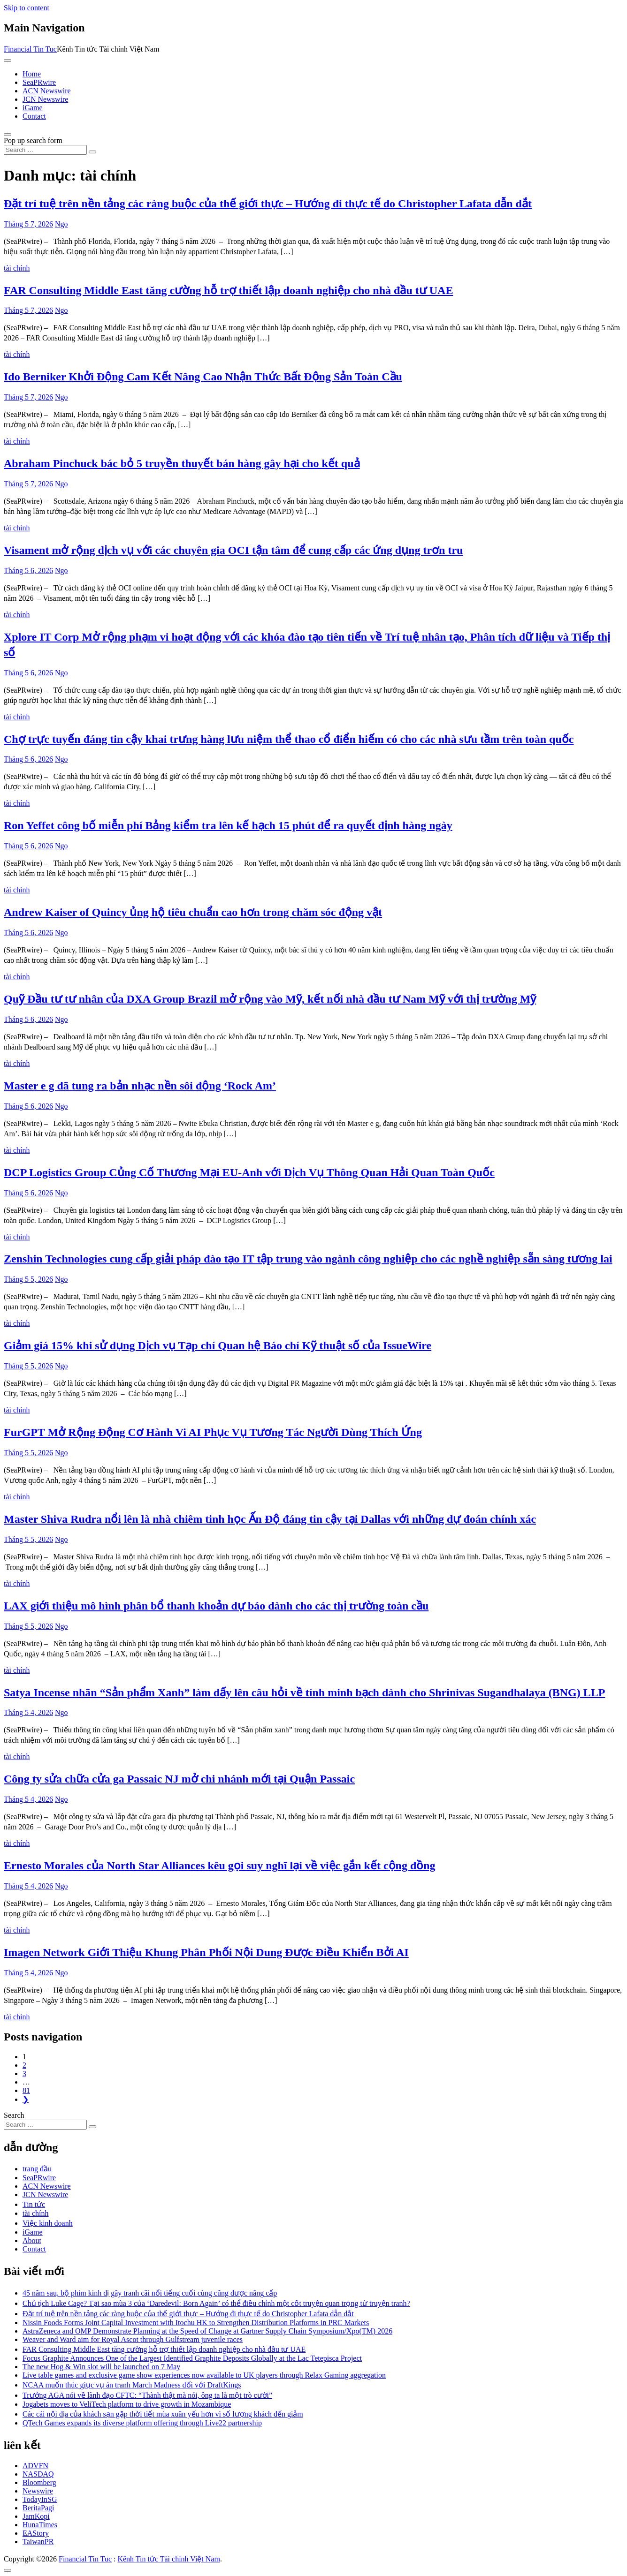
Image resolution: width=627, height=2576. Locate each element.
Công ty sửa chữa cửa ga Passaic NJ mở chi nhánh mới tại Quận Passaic (179, 1779)
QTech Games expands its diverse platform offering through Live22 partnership (142, 2423)
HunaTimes (40, 2525)
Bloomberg (39, 2482)
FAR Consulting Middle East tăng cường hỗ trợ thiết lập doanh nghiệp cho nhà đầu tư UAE (228, 290)
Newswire (38, 2491)
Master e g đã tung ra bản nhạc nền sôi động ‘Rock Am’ (140, 1086)
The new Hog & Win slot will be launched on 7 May (101, 2367)
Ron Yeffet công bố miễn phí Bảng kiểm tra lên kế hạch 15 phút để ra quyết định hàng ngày (228, 825)
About (32, 2240)
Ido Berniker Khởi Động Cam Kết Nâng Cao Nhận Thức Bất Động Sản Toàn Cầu (203, 376)
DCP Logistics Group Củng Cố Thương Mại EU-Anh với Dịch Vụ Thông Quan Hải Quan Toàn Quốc (249, 1172)
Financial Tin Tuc (30, 49)
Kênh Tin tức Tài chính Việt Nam (168, 2559)
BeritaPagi (38, 2508)
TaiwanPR (38, 2542)
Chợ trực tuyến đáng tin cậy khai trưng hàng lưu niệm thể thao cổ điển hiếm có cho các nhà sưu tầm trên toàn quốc (288, 739)
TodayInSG (40, 2499)
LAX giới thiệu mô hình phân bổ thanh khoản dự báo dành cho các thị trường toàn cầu (216, 1606)
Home (32, 74)
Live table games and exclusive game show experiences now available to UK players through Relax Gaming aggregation (204, 2375)
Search (14, 2115)
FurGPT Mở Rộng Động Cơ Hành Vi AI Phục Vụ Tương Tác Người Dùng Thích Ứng (213, 1432)
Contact (34, 116)
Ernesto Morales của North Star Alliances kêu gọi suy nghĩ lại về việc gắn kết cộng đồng (220, 1865)
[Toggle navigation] (7, 60)
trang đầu (37, 2169)
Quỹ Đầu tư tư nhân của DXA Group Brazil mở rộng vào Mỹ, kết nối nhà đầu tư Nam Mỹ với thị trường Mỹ (270, 999)
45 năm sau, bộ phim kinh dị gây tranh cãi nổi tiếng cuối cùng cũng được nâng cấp (150, 2293)
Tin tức (34, 2204)
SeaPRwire (39, 82)
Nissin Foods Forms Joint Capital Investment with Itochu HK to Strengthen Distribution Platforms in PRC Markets (196, 2323)
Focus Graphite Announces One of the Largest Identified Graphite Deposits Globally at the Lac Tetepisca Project (192, 2358)
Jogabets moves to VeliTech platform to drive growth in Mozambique (127, 2404)
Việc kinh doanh (48, 2223)
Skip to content (26, 8)
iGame (33, 108)
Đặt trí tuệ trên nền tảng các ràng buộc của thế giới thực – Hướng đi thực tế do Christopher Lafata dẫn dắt (268, 203)
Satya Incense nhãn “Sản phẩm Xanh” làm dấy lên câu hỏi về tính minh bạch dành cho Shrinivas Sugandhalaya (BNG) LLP (304, 1692)
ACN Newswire (47, 91)
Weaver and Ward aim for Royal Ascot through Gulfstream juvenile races (133, 2339)
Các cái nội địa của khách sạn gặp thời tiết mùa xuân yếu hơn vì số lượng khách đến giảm (163, 2414)
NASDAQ (38, 2474)
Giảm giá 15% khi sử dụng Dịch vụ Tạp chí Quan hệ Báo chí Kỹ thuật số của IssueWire (217, 1345)
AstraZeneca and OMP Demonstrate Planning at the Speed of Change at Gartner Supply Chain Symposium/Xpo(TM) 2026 (207, 2331)
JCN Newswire (45, 99)
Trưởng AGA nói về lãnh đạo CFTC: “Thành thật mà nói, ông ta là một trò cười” (147, 2395)
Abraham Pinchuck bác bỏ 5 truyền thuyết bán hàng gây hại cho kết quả (182, 463)
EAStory (36, 2533)
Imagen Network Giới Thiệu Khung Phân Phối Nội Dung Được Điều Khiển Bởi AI (206, 1952)
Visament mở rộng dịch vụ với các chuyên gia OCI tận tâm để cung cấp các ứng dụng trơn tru (233, 550)
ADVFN (35, 2466)
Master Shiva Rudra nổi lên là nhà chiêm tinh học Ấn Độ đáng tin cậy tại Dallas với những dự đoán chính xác (270, 1519)
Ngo (61, 224)
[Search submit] (92, 152)
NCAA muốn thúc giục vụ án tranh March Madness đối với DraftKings (132, 2385)
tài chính (17, 268)
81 (26, 2090)
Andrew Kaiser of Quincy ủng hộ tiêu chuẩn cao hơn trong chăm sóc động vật (193, 912)
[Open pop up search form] (7, 134)
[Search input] (45, 150)
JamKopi (36, 2516)
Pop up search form (33, 140)
